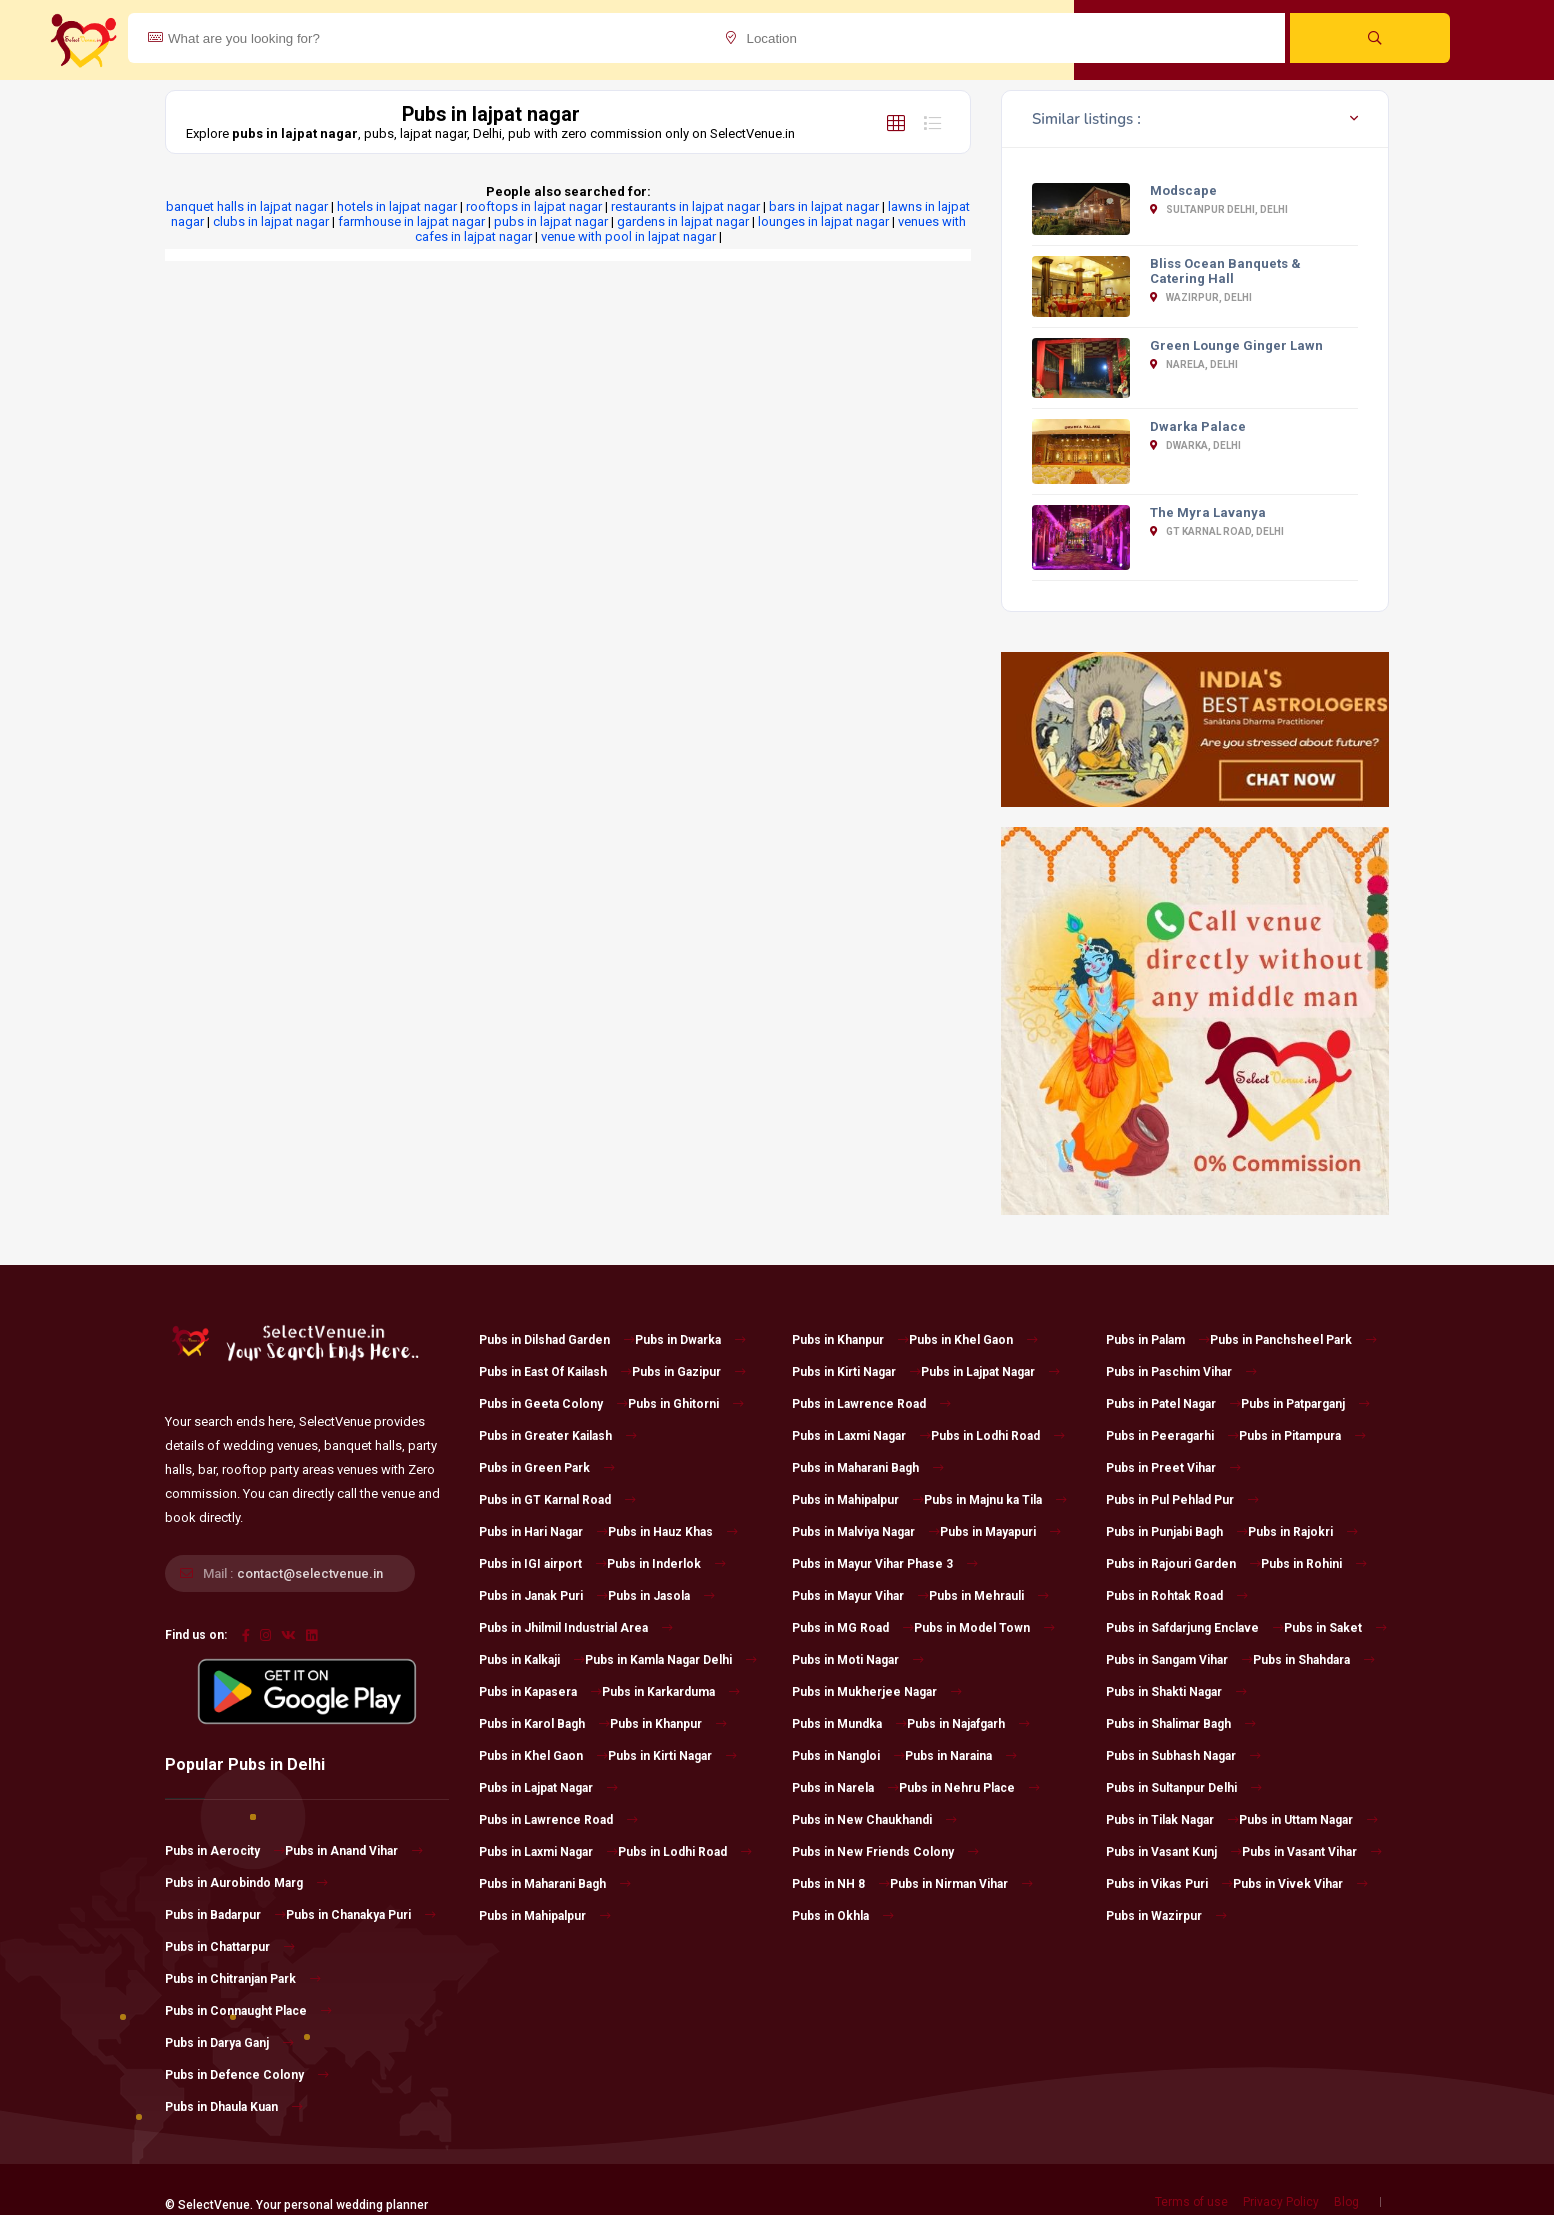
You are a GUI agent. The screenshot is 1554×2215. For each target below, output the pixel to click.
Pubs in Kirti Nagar (672, 1756)
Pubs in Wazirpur (1166, 1916)
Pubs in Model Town (984, 1628)
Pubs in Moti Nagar (858, 1660)
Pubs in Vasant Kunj (1174, 1852)
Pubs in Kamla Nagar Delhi (671, 1660)
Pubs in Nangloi (848, 1756)
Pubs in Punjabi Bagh (1177, 1532)
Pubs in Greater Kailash (558, 1436)
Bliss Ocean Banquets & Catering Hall (1225, 271)
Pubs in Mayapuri (1000, 1532)
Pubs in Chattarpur (230, 1947)
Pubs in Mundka (849, 1724)
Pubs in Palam (1158, 1340)
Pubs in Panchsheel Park (1293, 1340)
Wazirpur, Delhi (1201, 297)
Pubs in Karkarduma (671, 1692)
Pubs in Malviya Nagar (866, 1532)
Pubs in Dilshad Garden (557, 1340)
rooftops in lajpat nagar (534, 206)
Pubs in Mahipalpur (545, 1916)
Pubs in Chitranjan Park (243, 1979)
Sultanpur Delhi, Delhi (1219, 209)
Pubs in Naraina (961, 1756)
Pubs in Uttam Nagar (1308, 1820)
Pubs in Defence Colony (247, 2075)
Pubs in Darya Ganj (229, 2043)
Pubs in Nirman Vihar (961, 1884)
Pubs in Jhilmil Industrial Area (576, 1628)
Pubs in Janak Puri (543, 1596)
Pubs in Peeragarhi (1172, 1436)
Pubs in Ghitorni (686, 1404)
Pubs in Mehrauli (989, 1596)
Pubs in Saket (1335, 1628)
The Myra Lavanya (1208, 512)
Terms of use (1191, 2202)
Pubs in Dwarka (690, 1340)
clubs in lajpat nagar (271, 221)
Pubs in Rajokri (1303, 1532)
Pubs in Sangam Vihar (1179, 1660)
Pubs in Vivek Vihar (1300, 1884)
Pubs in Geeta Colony (553, 1404)
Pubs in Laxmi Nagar (548, 1852)
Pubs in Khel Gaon (543, 1756)
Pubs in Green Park (547, 1468)
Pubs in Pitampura (1302, 1436)
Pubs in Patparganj (1305, 1404)
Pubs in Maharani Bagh (555, 1884)
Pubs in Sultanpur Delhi (1184, 1788)
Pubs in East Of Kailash (555, 1372)
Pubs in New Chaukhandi (874, 1820)
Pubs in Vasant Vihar (1312, 1852)
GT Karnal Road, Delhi (1217, 531)
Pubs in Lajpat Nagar (548, 1788)
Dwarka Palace (1198, 426)
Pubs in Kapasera (540, 1692)
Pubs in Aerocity (225, 1851)
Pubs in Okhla (843, 1916)
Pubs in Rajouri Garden (1183, 1564)
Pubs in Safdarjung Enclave (1195, 1628)
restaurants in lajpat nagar (685, 206)
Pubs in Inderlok (666, 1564)
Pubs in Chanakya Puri (361, 1915)
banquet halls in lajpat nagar (247, 206)
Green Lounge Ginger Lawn (1236, 345)
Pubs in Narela (845, 1788)
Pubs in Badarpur (225, 1915)
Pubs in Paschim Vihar (1181, 1372)
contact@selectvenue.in (310, 1573)
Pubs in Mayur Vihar (860, 1596)
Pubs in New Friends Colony (885, 1852)
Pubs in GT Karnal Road (557, 1500)
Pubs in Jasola (661, 1596)
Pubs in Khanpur (668, 1724)
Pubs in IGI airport (543, 1564)
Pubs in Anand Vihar (354, 1851)
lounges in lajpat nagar (823, 221)
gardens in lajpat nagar (683, 221)
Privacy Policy (1281, 2202)
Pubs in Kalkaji (532, 1660)
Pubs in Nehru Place (969, 1788)
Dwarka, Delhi (1195, 445)
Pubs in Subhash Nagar (1183, 1756)
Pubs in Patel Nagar (1173, 1404)
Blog (1346, 2202)
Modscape (1183, 190)
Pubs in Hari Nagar (543, 1532)
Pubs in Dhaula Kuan (234, 2107)
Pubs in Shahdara (1314, 1660)
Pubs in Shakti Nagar (1176, 1692)
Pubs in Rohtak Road (1177, 1596)
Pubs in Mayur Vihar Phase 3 (885, 1564)
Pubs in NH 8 (841, 1884)
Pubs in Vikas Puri (1169, 1884)
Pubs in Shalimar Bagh (1181, 1724)
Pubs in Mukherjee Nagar (877, 1692)
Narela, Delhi (1194, 364)
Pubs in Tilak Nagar (1172, 1820)
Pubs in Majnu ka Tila (995, 1500)
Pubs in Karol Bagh (544, 1724)
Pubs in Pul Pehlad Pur (1182, 1500)
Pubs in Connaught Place (248, 2011)
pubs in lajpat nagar (551, 221)
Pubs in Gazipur (689, 1372)
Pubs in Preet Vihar (1173, 1468)
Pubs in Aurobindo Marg (246, 1883)
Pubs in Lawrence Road (558, 1820)
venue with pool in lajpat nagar (628, 236)
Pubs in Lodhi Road (685, 1852)
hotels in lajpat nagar (397, 206)
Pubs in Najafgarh (968, 1724)
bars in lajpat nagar (824, 206)
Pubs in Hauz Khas (673, 1532)
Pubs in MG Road (853, 1628)
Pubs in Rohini (1314, 1564)
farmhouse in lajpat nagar (411, 221)
